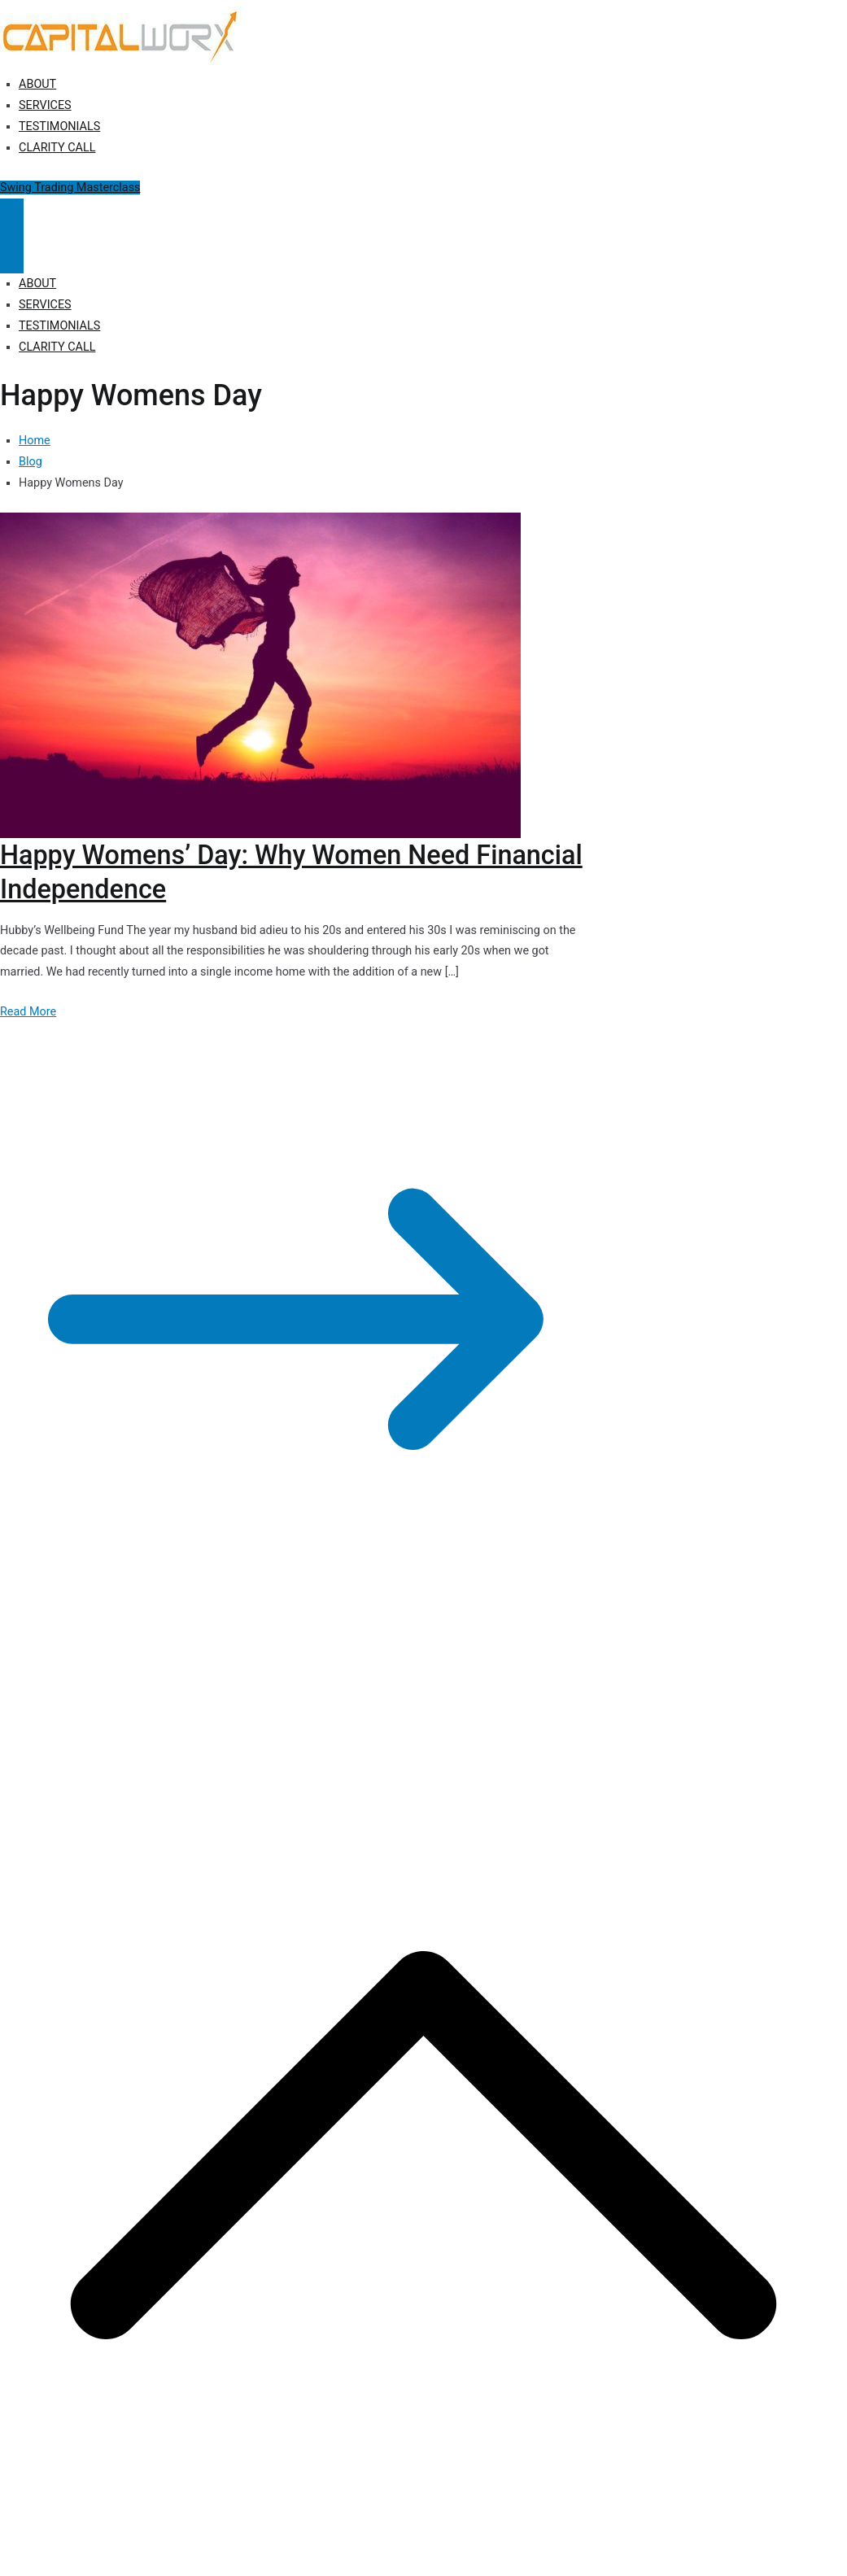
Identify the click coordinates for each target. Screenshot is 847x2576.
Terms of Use (445, 1692)
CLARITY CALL (57, 148)
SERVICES (45, 105)
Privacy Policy (303, 1692)
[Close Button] (12, 254)
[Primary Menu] (12, 217)
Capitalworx (125, 1692)
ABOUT (37, 84)
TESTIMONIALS (59, 126)
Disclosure (374, 1692)
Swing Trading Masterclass (70, 187)
